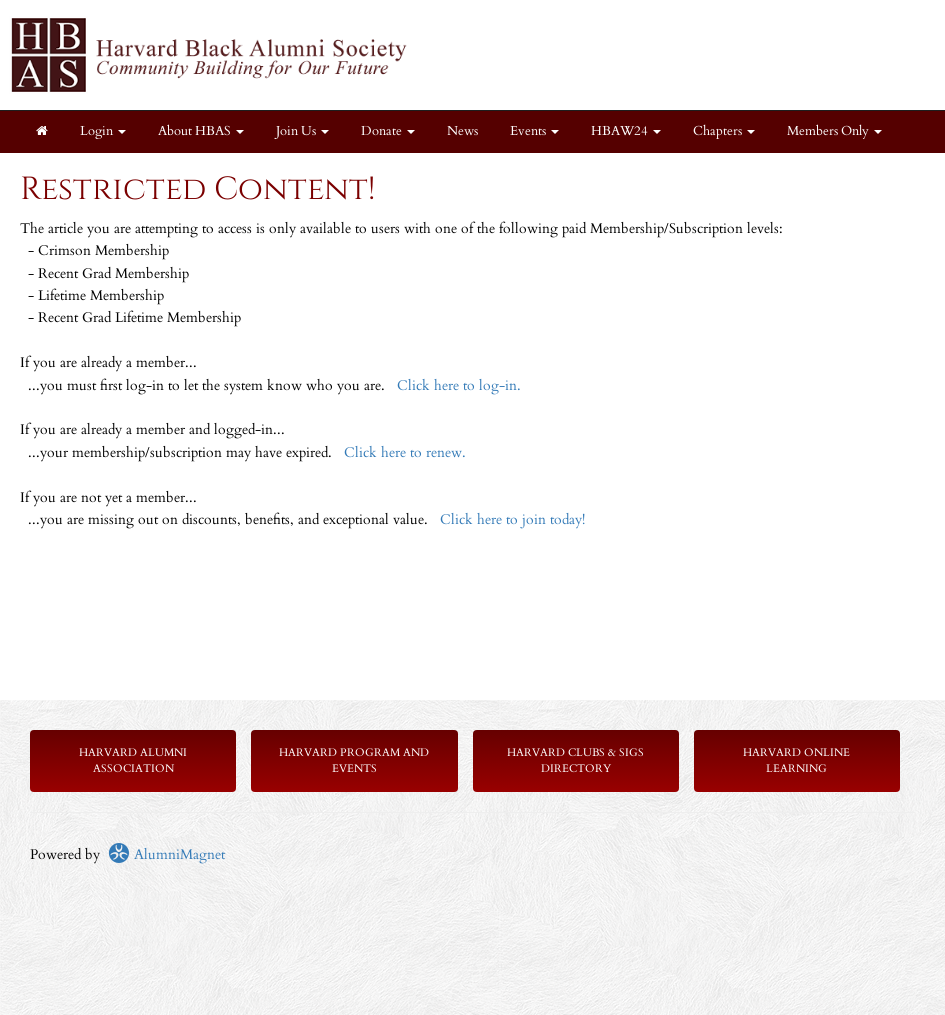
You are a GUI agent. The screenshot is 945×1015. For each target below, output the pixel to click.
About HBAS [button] (201, 131)
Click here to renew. (405, 452)
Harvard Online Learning (796, 760)
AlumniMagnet (166, 854)
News (462, 131)
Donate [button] (388, 131)
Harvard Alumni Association (133, 760)
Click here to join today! (512, 519)
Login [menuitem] (103, 131)
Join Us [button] (302, 131)
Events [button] (534, 131)
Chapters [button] (724, 131)
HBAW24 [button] (626, 131)
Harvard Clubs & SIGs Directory (575, 760)
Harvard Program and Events (354, 760)
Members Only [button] (834, 131)
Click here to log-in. (459, 385)
